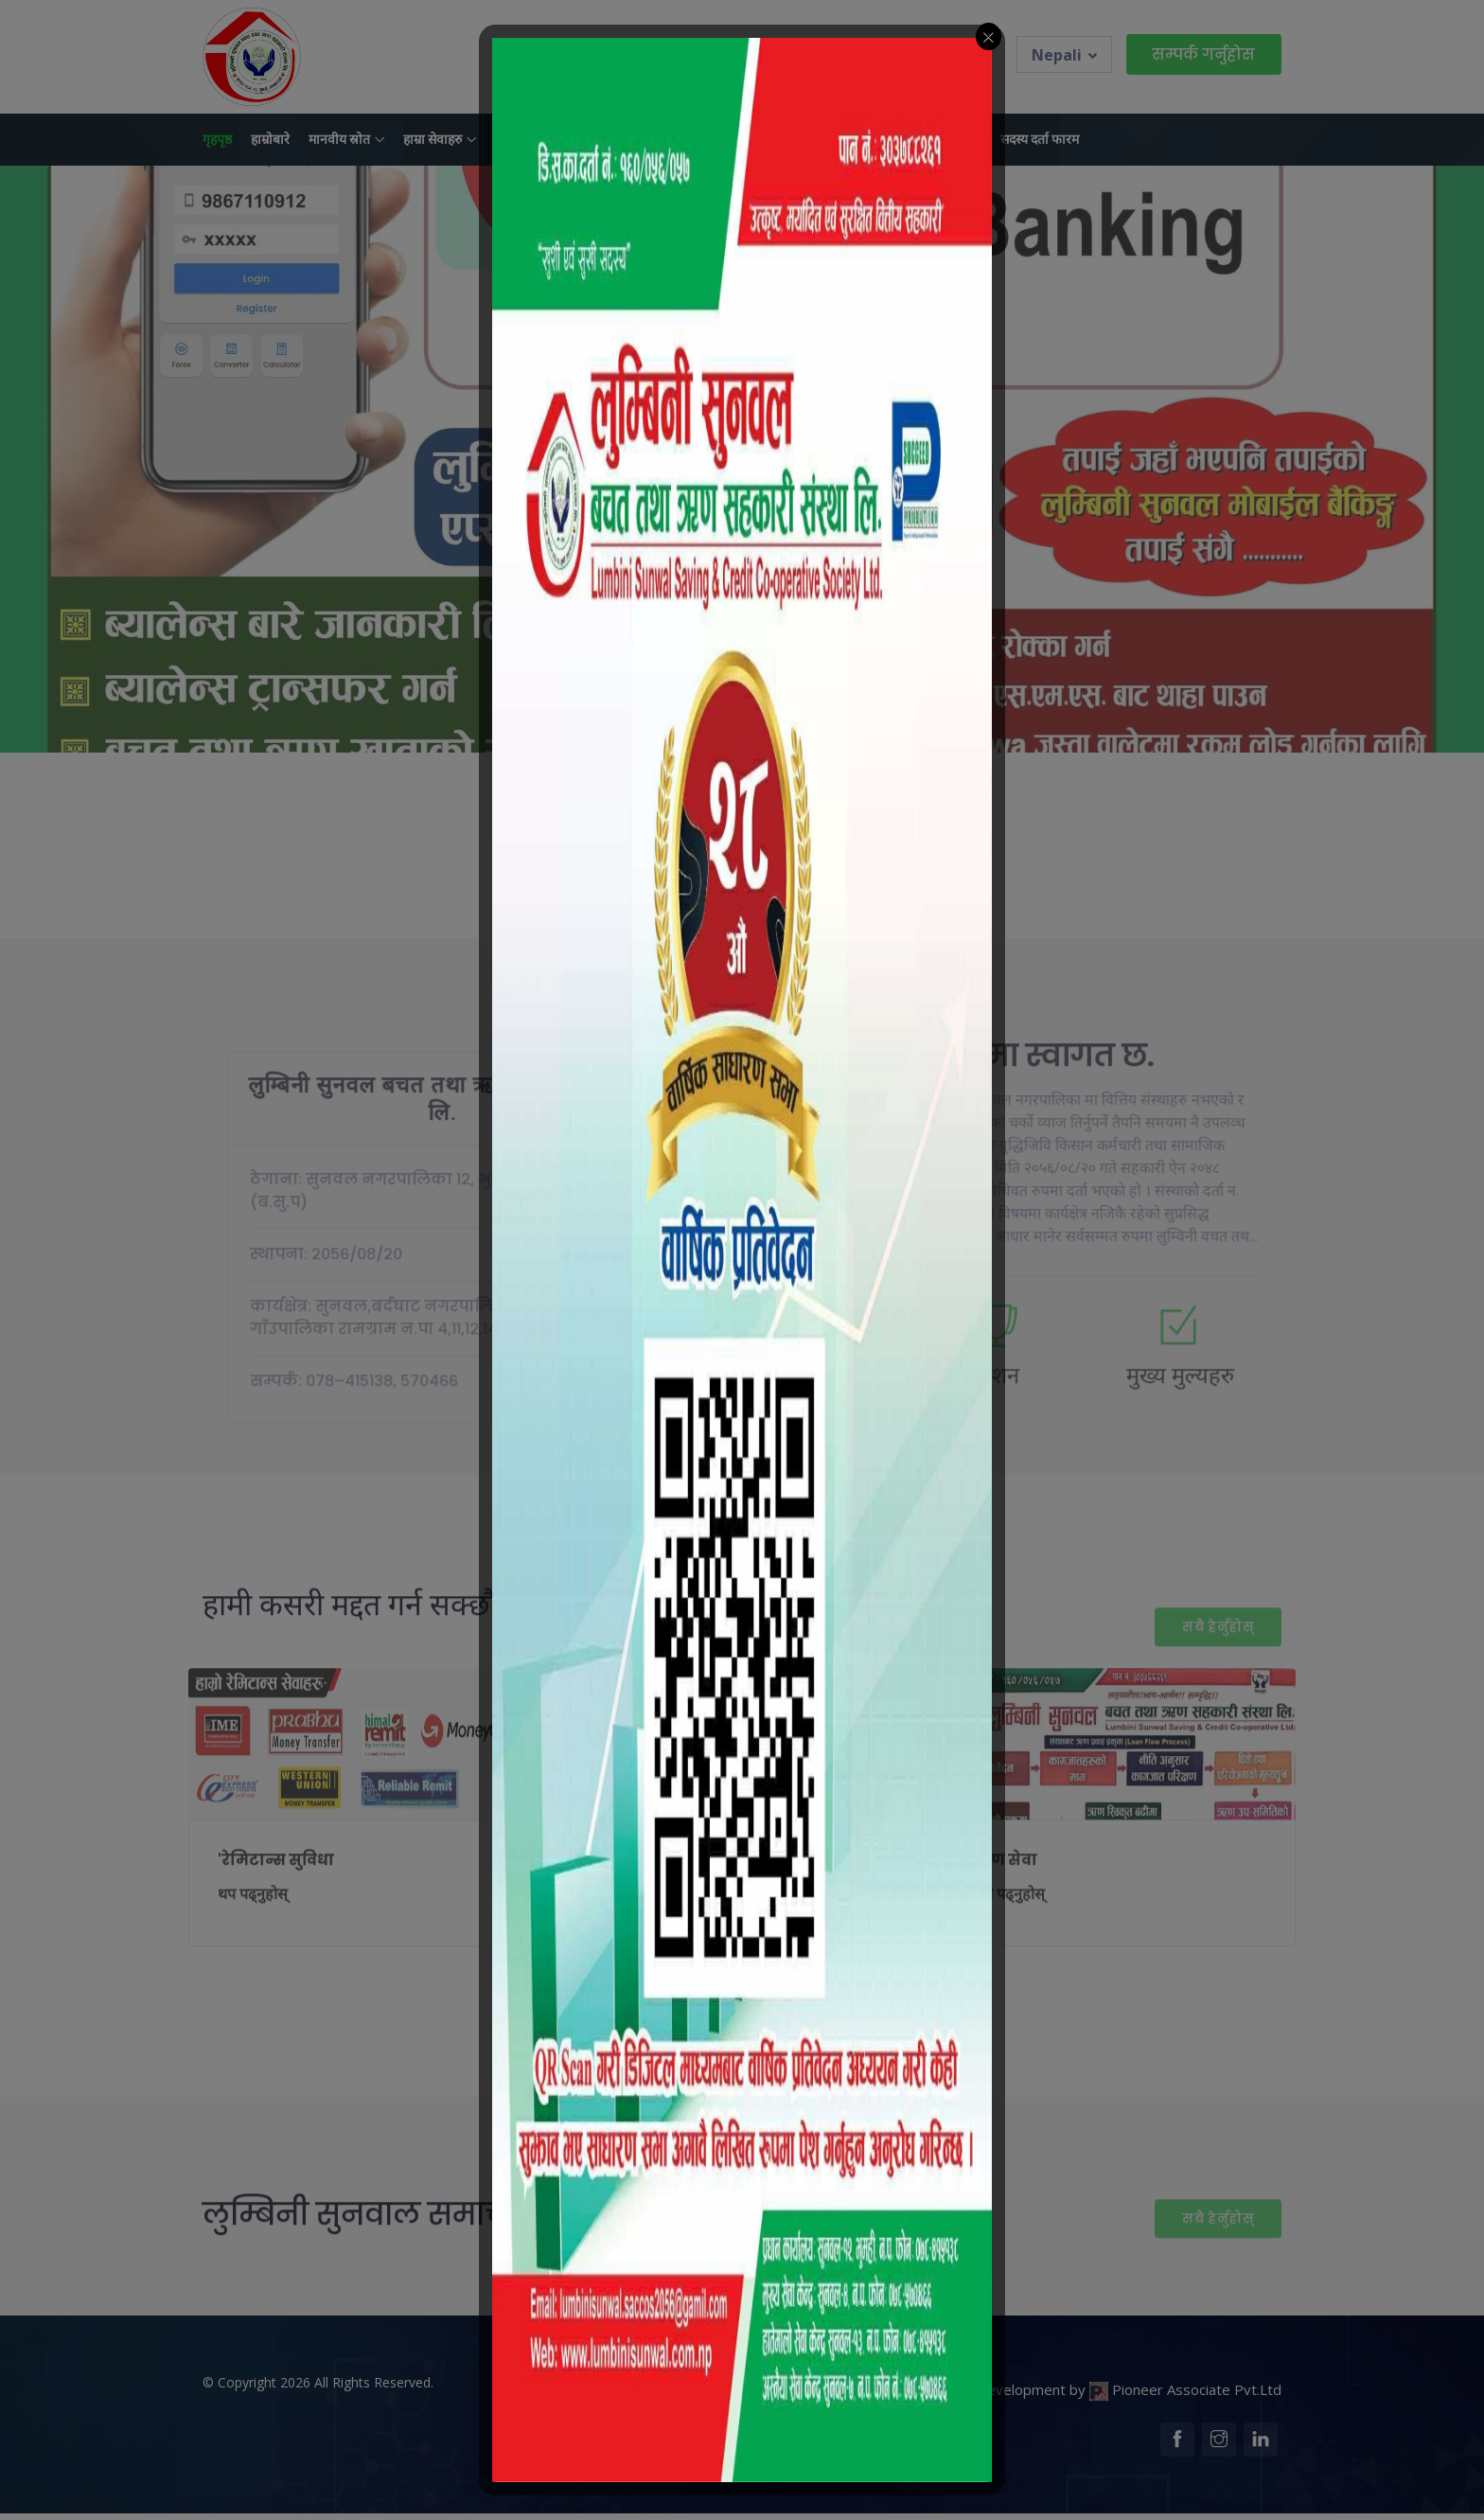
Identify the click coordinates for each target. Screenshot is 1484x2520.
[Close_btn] (988, 36)
